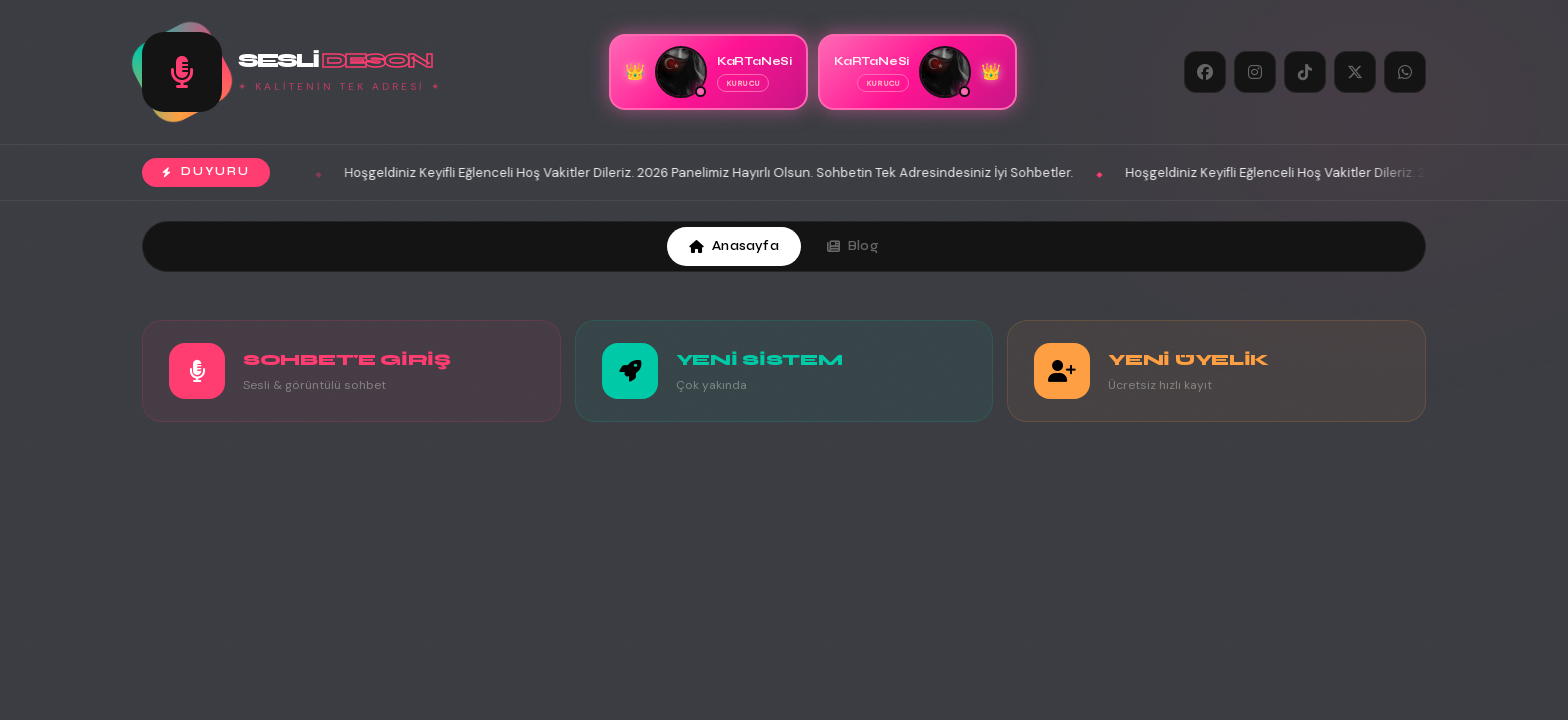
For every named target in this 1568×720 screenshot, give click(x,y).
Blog (853, 246)
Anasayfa (734, 246)
